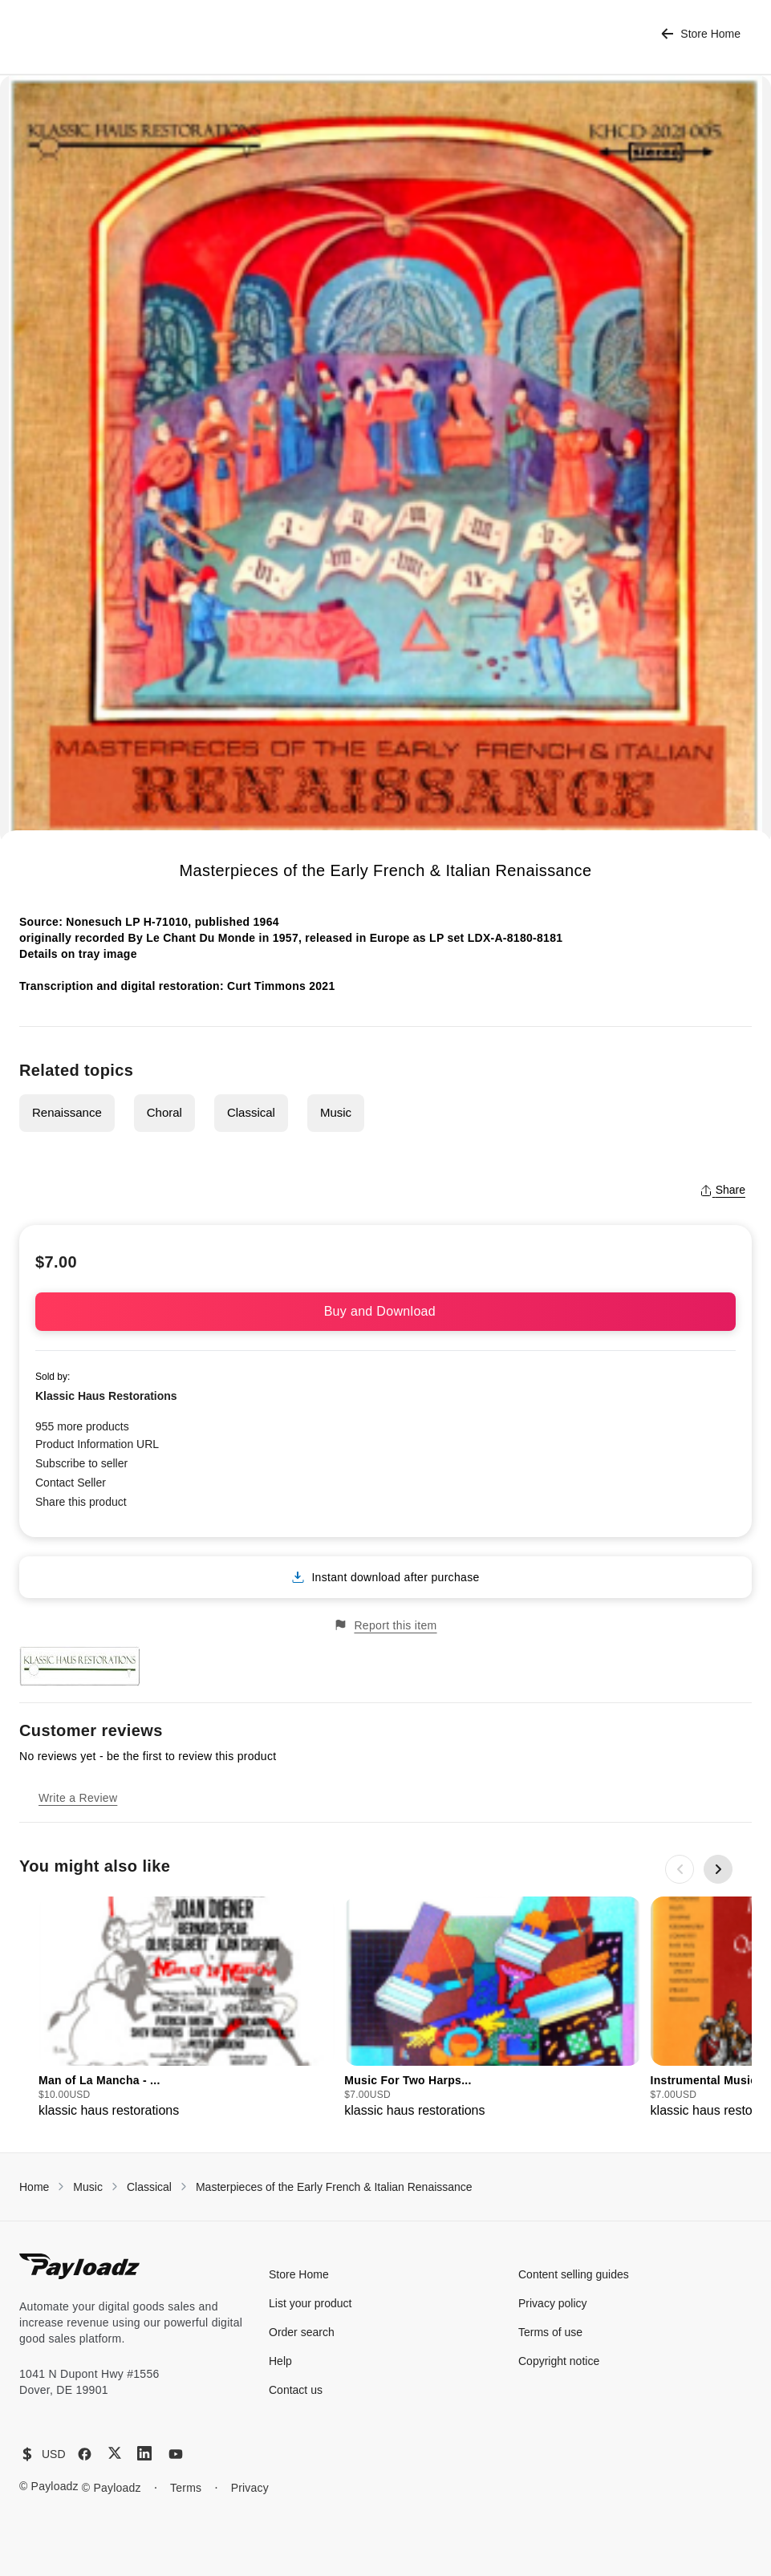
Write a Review (78, 1797)
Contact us (296, 2389)
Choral (164, 1112)
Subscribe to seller (81, 1463)
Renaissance (67, 1112)
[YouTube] (176, 2454)
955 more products (82, 1426)
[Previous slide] (679, 1869)
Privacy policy (552, 2303)
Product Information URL (97, 1444)
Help (280, 2361)
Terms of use (550, 2332)
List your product (310, 2303)
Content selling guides (573, 2274)
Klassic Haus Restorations (106, 1395)
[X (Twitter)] (114, 2453)
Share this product (81, 1501)
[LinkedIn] (144, 2453)
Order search (302, 2332)
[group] (187, 2008)
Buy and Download (386, 1311)
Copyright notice (558, 2361)
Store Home (701, 34)
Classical (251, 1112)
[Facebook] (84, 2454)
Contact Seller (70, 1482)
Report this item (385, 1625)
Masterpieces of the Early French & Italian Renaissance (334, 2186)
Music (335, 1112)
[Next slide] (718, 1869)
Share (722, 1189)
